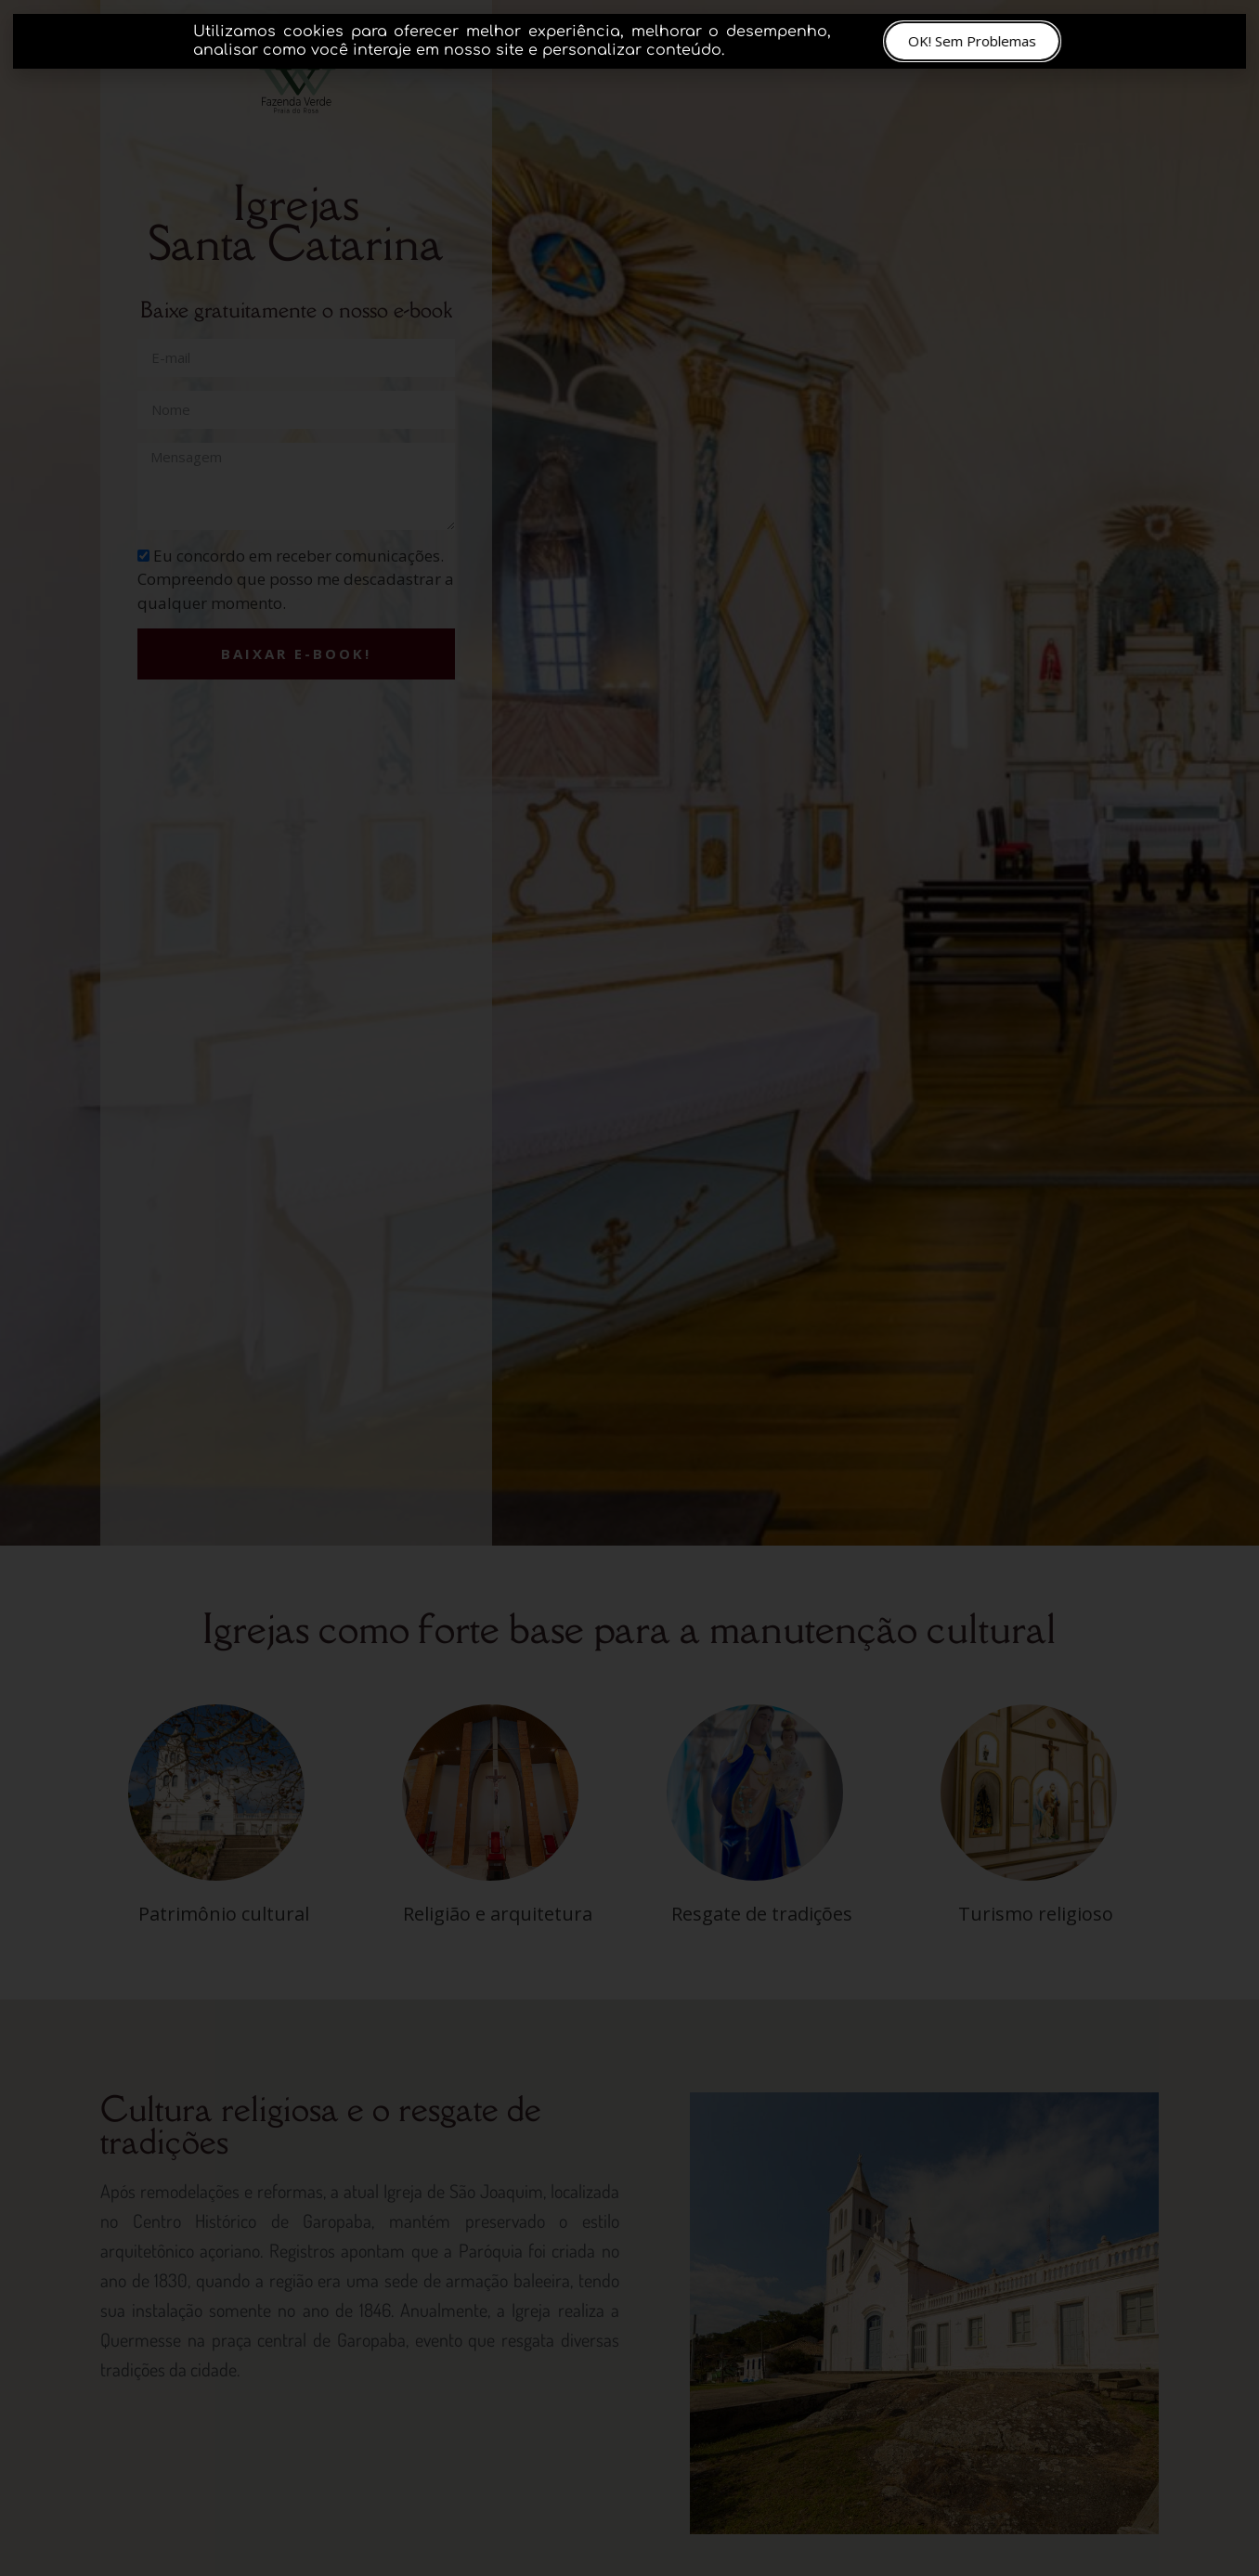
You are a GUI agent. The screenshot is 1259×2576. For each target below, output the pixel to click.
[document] (629, 1288)
